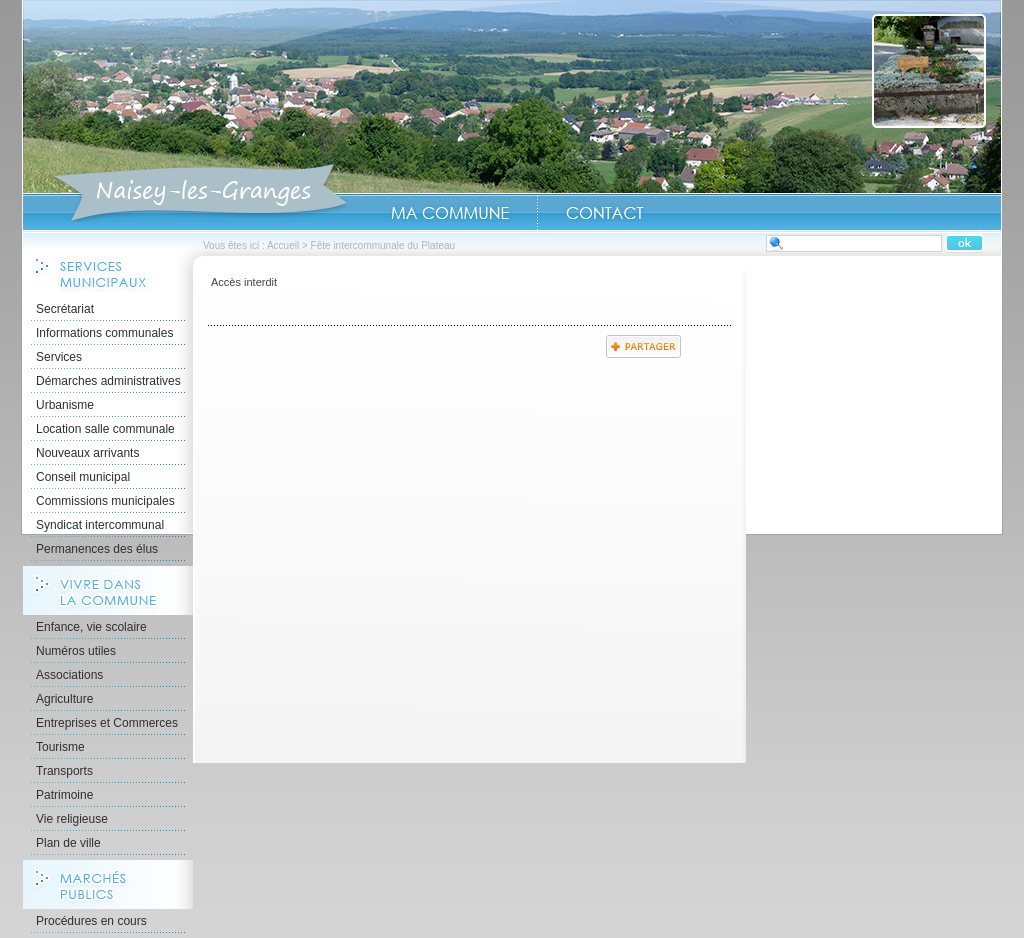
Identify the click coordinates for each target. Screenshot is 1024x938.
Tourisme (60, 747)
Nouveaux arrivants (87, 453)
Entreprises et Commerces (107, 723)
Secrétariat (65, 309)
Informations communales (104, 333)
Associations (69, 675)
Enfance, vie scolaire (91, 627)
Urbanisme (65, 405)
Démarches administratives (108, 381)
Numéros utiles (76, 651)
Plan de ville (68, 843)
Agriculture (64, 699)
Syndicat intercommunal (100, 525)
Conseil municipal (83, 477)
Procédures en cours (91, 921)
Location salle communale (105, 429)
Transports (64, 771)
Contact (605, 213)
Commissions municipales (105, 501)
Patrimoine (64, 795)
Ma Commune (450, 213)
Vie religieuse (72, 819)
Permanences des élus (97, 549)
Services (59, 357)
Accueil (200, 194)
